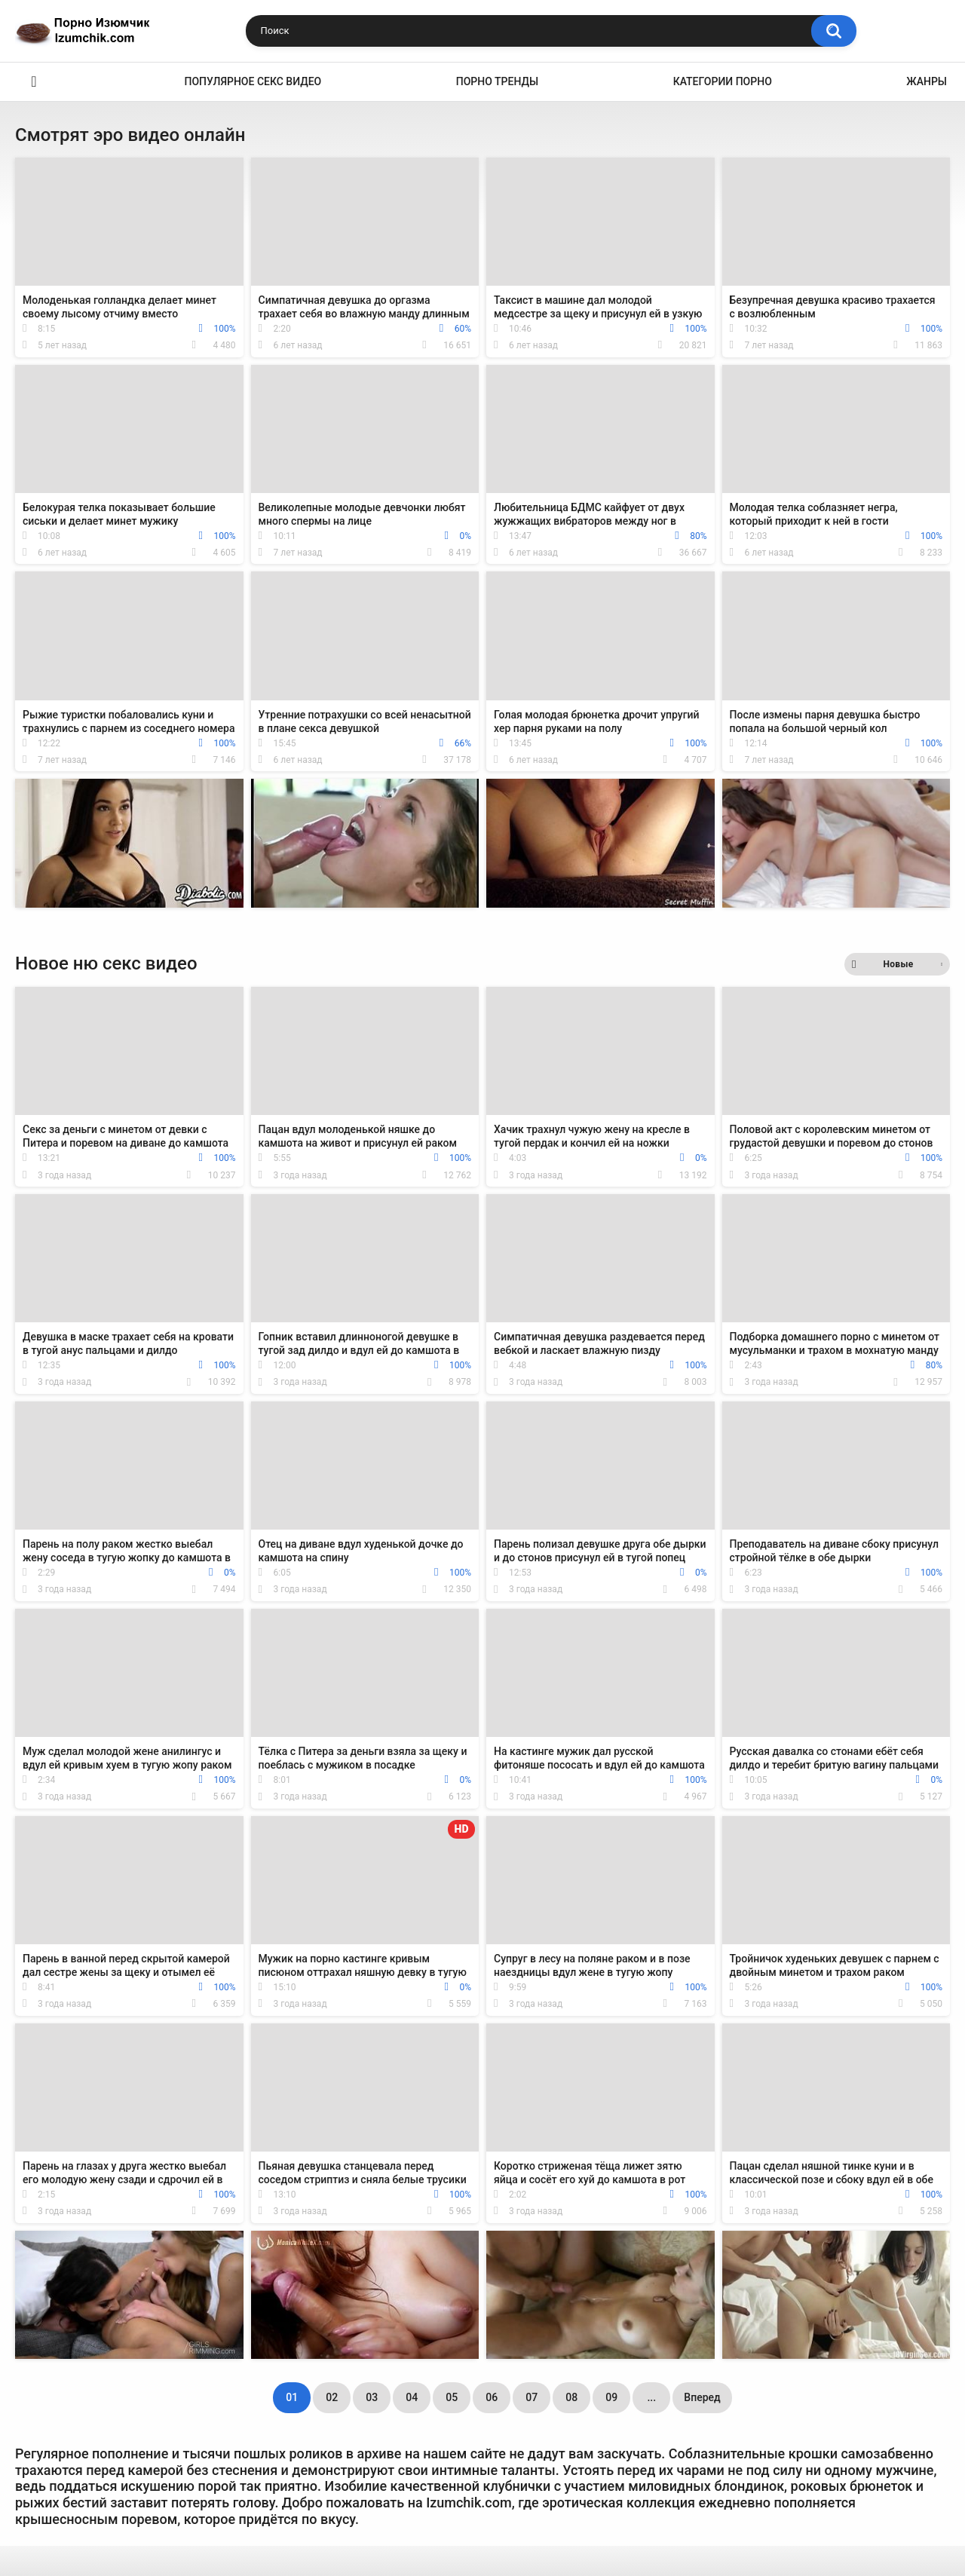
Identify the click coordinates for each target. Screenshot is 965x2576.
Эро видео (34, 82)
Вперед (702, 2397)
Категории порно (722, 81)
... (651, 2397)
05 (452, 2397)
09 (611, 2397)
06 (492, 2397)
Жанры (926, 81)
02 (332, 2397)
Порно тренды (497, 81)
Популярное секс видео (253, 81)
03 (372, 2397)
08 (571, 2397)
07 (531, 2397)
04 (412, 2397)
